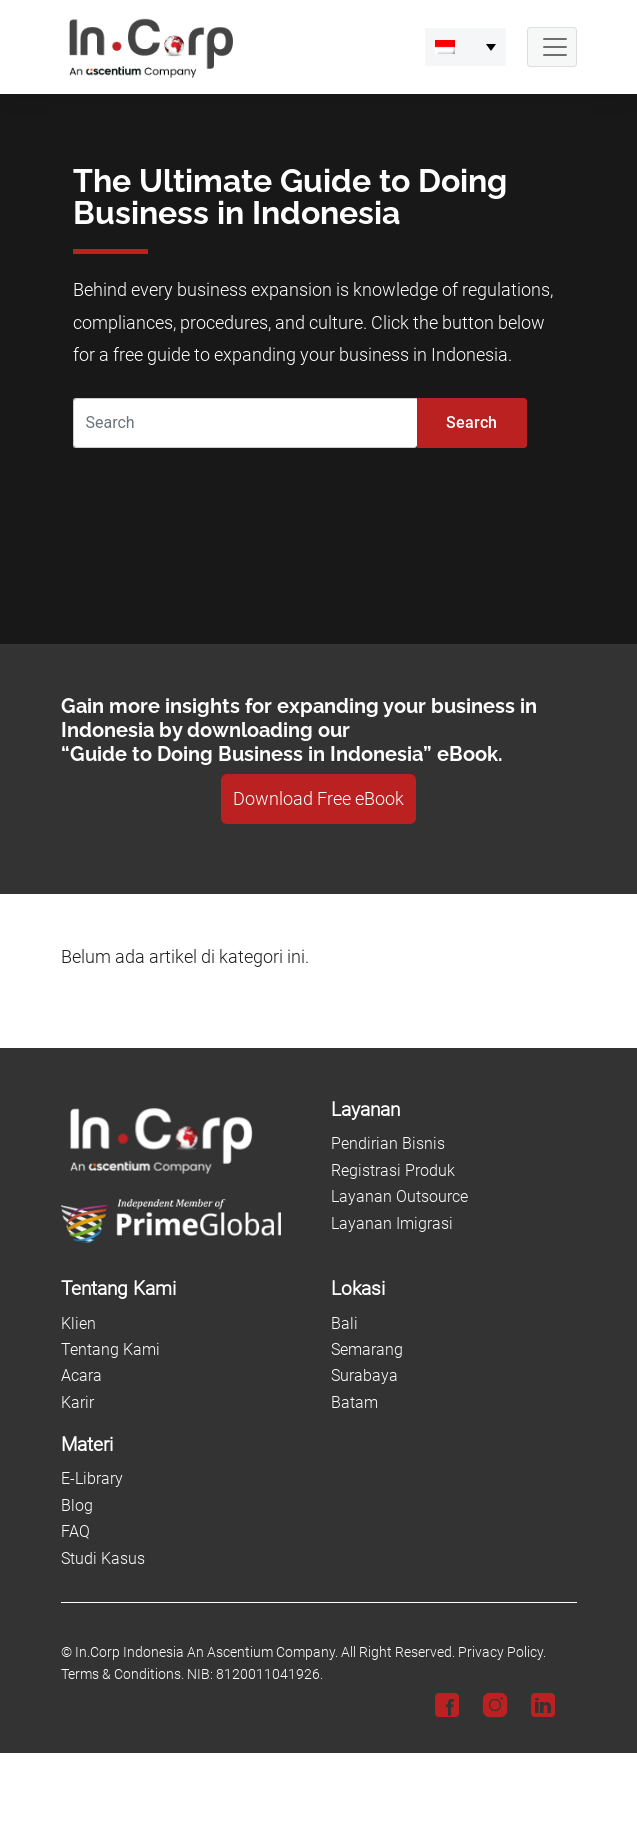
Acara (81, 1375)
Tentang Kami (110, 1349)
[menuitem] (465, 47)
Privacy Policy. (502, 1652)
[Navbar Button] (552, 47)
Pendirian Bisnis (388, 1143)
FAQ (75, 1531)
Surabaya (364, 1375)
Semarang (367, 1349)
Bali (344, 1323)
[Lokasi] (454, 1289)
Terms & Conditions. (122, 1674)
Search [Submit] (471, 422)
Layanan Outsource (399, 1196)
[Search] (245, 423)
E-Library (92, 1478)
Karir (77, 1402)
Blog (77, 1505)
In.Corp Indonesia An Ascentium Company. (206, 1652)
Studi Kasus (103, 1558)
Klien (78, 1323)
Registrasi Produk (393, 1170)
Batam (354, 1402)
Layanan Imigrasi (392, 1223)
